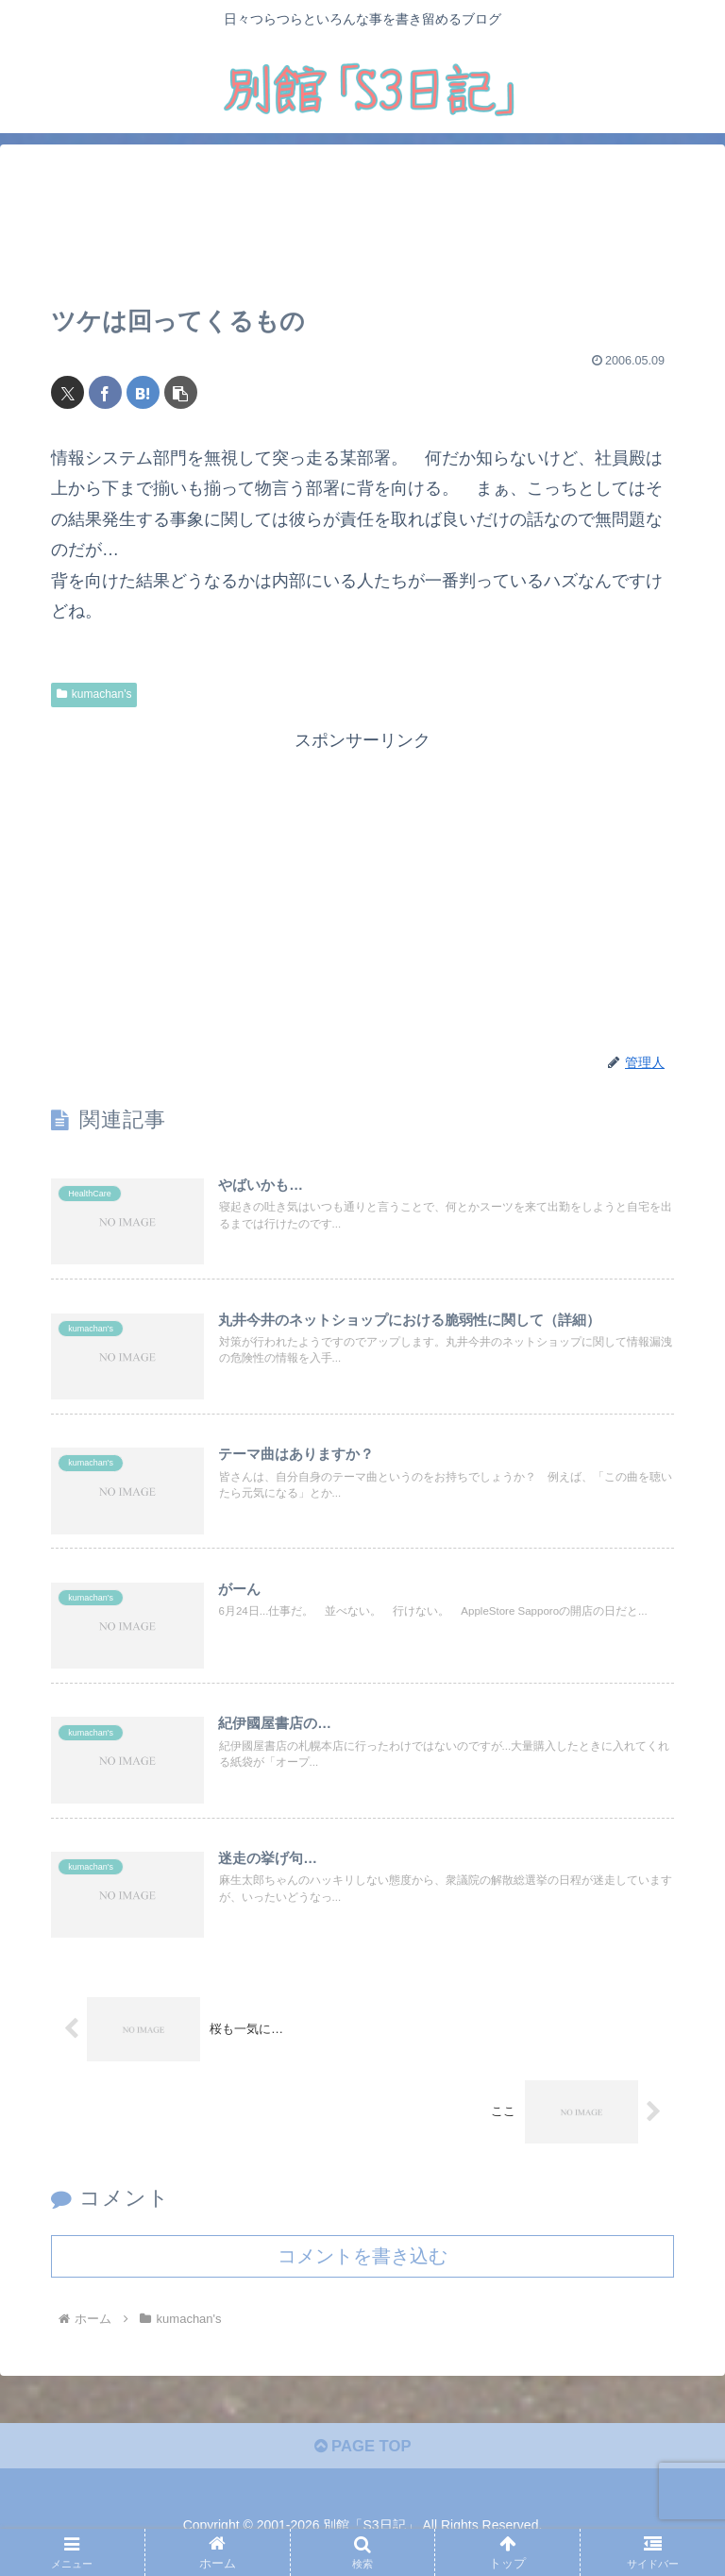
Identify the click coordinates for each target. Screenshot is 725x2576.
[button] (180, 392)
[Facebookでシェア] (105, 392)
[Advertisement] (362, 225)
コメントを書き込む (362, 2272)
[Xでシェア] (67, 392)
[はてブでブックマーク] (143, 392)
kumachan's (94, 694)
